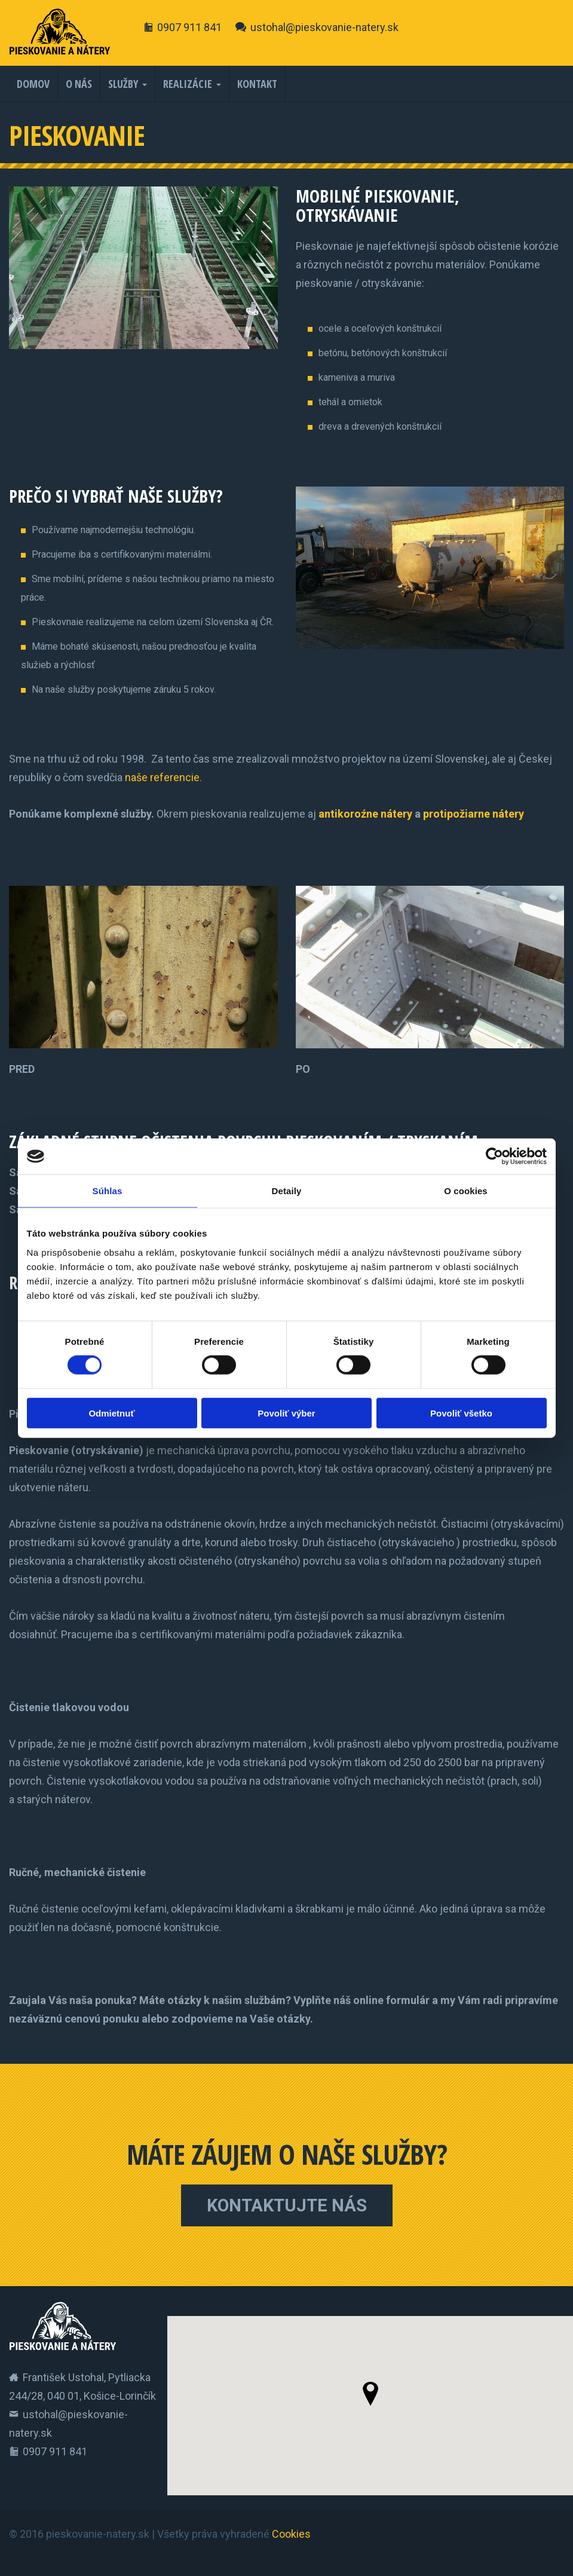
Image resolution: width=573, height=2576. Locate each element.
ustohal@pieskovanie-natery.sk (324, 27)
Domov (33, 84)
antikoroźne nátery (365, 813)
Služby (123, 84)
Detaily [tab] (287, 1191)
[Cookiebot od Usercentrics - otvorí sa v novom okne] (494, 1156)
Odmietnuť (111, 1413)
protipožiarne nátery (473, 813)
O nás (79, 84)
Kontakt (257, 84)
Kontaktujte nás (287, 2205)
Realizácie (187, 84)
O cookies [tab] (466, 1191)
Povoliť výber (286, 1413)
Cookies (291, 2534)
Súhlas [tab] (107, 1191)
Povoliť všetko (461, 1413)
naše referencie (162, 777)
